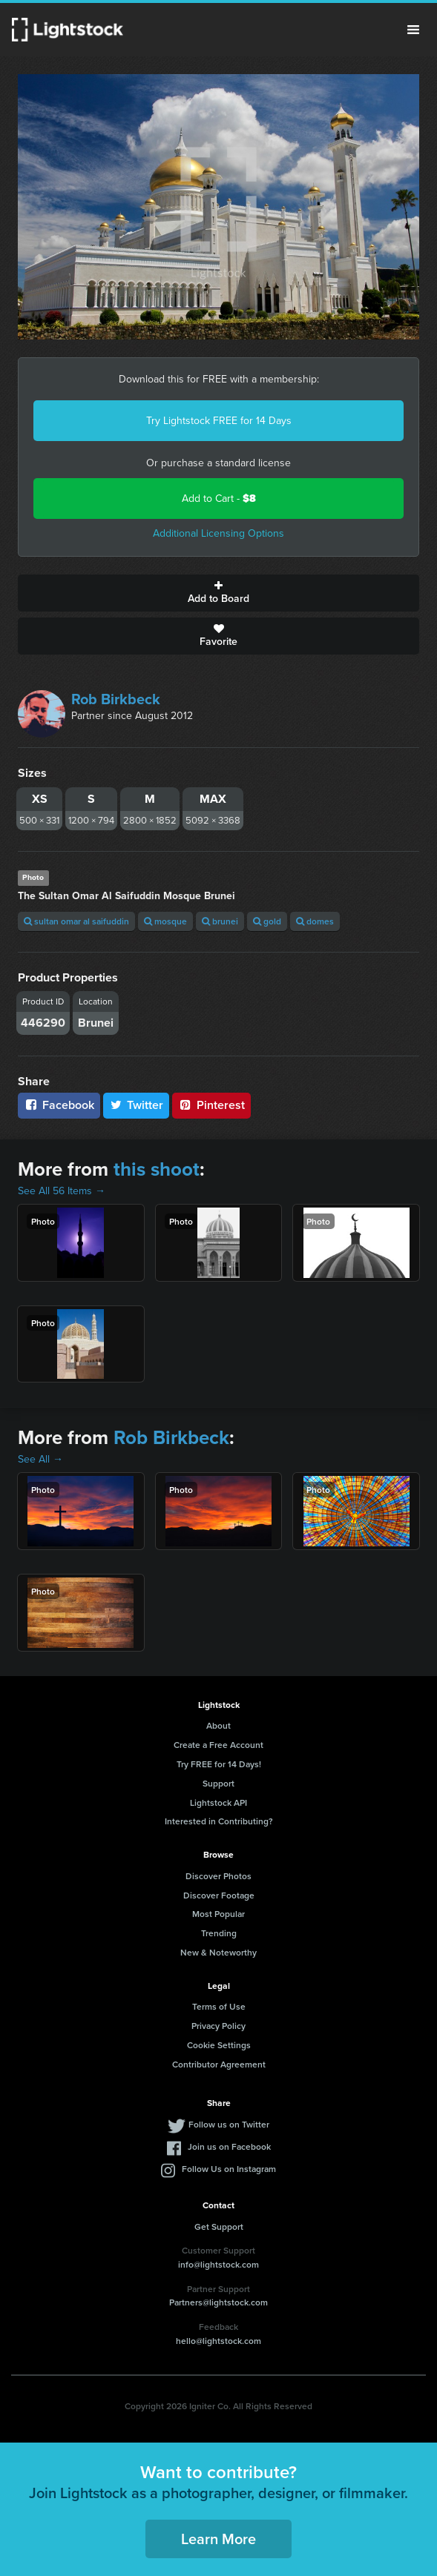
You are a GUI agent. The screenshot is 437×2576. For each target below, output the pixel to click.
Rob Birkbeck (115, 699)
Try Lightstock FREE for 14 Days (219, 420)
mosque (165, 921)
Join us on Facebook (229, 2146)
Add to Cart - (219, 498)
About (218, 1725)
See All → (40, 1459)
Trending (219, 1933)
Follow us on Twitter (228, 2124)
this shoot (157, 1169)
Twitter (136, 1104)
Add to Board (218, 593)
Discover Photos (218, 1876)
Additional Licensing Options (218, 533)
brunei (220, 921)
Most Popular (218, 1913)
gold (267, 921)
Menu (413, 30)
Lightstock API (218, 1802)
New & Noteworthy (218, 1952)
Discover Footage (218, 1895)
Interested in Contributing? (219, 1821)
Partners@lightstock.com (218, 2302)
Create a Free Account (218, 1744)
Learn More (218, 2538)
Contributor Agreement (219, 2064)
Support (218, 1783)
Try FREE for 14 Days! (219, 1764)
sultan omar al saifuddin (76, 921)
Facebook (59, 1104)
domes (315, 921)
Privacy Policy (218, 2025)
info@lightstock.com (218, 2264)
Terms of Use (219, 2006)
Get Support (218, 2226)
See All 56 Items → (61, 1191)
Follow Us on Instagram (229, 2168)
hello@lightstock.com (218, 2340)
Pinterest (211, 1104)
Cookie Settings (219, 2045)
